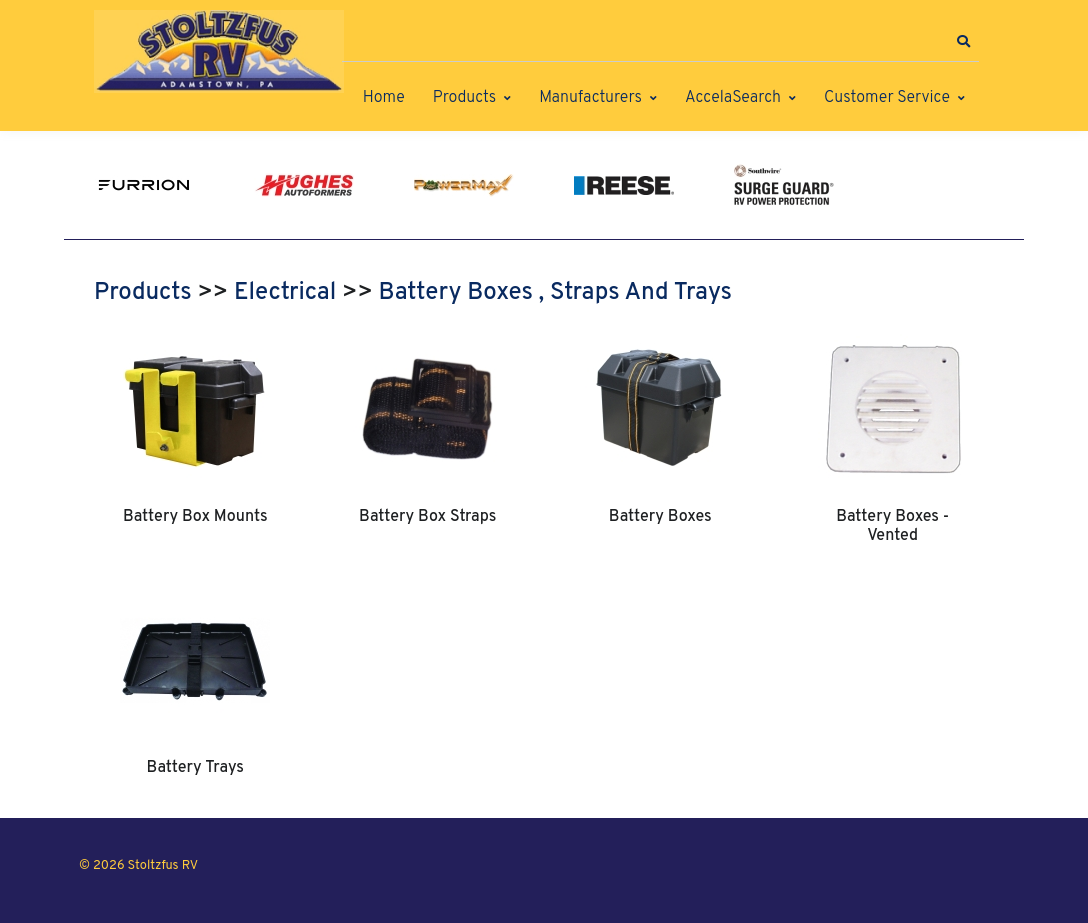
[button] (963, 42)
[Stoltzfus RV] (219, 51)
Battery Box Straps (427, 517)
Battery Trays (195, 768)
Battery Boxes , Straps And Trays (555, 293)
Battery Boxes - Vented (892, 526)
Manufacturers (590, 98)
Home (384, 98)
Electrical (285, 293)
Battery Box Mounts (195, 517)
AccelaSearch (733, 98)
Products (464, 98)
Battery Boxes (660, 517)
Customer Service (887, 98)
